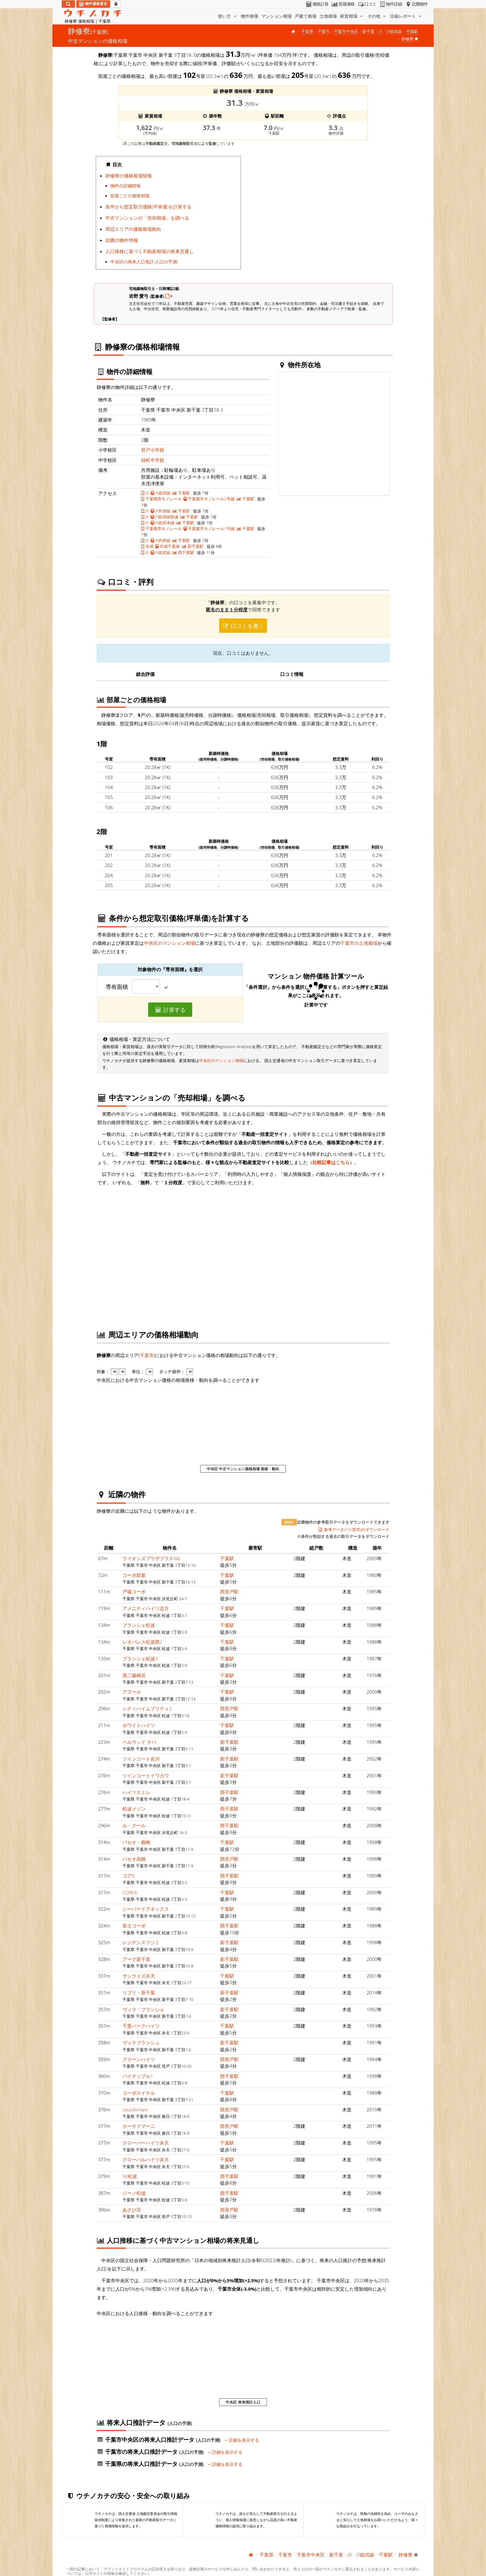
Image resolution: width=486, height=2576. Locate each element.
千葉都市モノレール (161, 499)
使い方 (228, 16)
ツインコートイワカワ (145, 1775)
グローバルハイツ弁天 (145, 2159)
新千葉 (368, 31)
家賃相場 (352, 16)
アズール (131, 1692)
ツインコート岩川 (141, 1759)
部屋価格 (342, 4)
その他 (377, 16)
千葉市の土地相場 (359, 943)
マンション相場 (276, 16)
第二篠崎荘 (134, 1675)
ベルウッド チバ (139, 1742)
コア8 (128, 1876)
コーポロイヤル (138, 2093)
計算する (170, 1009)
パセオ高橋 (134, 1859)
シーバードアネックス (145, 1909)
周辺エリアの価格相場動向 (133, 229)
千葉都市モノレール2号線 (209, 499)
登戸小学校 (152, 450)
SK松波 (129, 2176)
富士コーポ (134, 1925)
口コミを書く (243, 625)
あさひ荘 (131, 2210)
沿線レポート (406, 16)
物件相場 (249, 16)
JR (380, 31)
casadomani (135, 2109)
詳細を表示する (242, 2440)
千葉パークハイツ (141, 2026)
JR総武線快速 (165, 517)
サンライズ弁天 (138, 1976)
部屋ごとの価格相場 (129, 196)
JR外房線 (160, 511)
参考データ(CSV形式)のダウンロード (354, 1529)
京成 (147, 546)
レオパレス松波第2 (142, 1642)
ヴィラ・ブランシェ (143, 2009)
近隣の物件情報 (121, 240)
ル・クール (134, 1825)
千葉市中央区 (346, 31)
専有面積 (117, 987)
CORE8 (129, 1892)
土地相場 (328, 16)
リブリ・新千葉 (138, 1992)
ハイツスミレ (136, 1792)
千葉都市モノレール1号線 (209, 528)
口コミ (366, 4)
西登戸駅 (229, 1591)
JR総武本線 (163, 522)
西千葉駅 (183, 552)
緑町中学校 (152, 460)
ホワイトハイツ (138, 1725)
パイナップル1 (137, 2076)
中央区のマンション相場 (169, 943)
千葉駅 (412, 31)
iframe (318, 215)
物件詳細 (390, 4)
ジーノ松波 (134, 2193)
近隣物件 (416, 4)
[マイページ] (116, 4)
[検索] (68, 4)
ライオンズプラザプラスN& (151, 1558)
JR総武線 (394, 31)
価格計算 (317, 4)
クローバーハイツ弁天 (145, 2143)
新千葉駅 (193, 546)
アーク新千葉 (136, 1959)
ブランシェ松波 (138, 1625)
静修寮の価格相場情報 (128, 175)
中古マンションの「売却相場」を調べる (147, 218)
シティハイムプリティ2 (147, 1708)
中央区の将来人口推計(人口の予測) (144, 262)
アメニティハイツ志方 (145, 1608)
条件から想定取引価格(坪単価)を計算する (148, 206)
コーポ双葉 (134, 1575)
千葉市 (324, 31)
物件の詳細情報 (125, 186)
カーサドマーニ (138, 2126)
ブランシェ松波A (140, 1658)
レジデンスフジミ (141, 1942)
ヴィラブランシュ (141, 2042)
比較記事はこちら (331, 1162)
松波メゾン (134, 1809)
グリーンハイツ (138, 2059)
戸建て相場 (305, 16)
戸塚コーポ (134, 1591)
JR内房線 (160, 540)
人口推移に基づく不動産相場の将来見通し (149, 251)
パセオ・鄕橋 (136, 1842)
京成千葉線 (167, 546)
